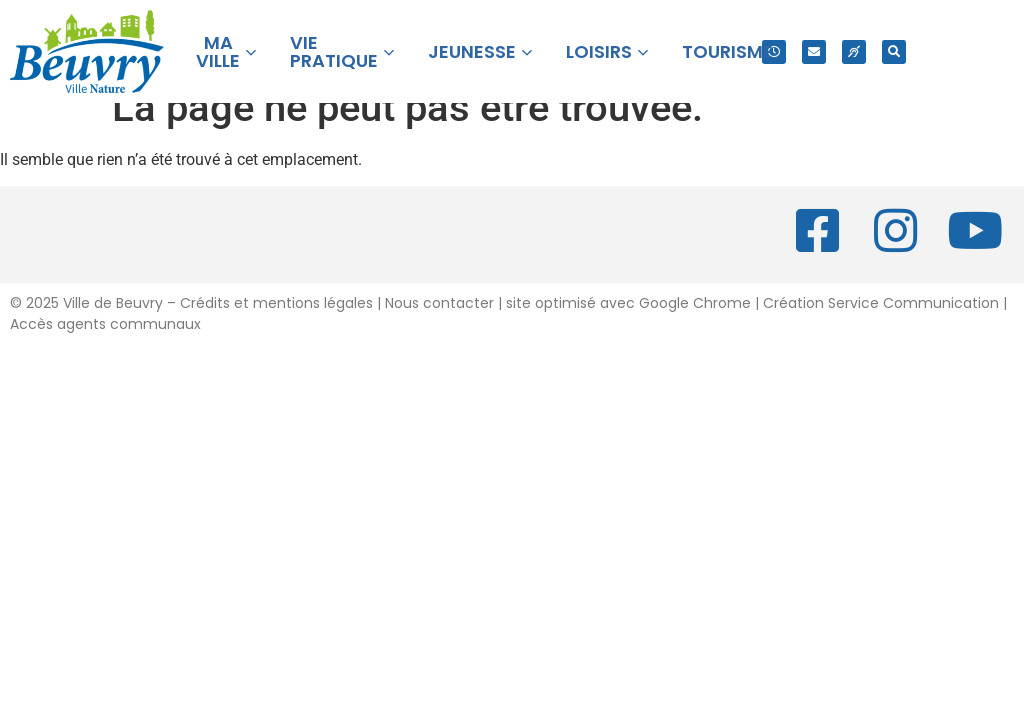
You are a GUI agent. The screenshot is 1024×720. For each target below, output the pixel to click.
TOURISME (727, 51)
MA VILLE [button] (226, 51)
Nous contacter (439, 331)
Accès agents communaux (105, 352)
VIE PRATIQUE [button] (342, 51)
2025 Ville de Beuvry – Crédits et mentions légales (197, 331)
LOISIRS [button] (607, 51)
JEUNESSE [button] (480, 51)
